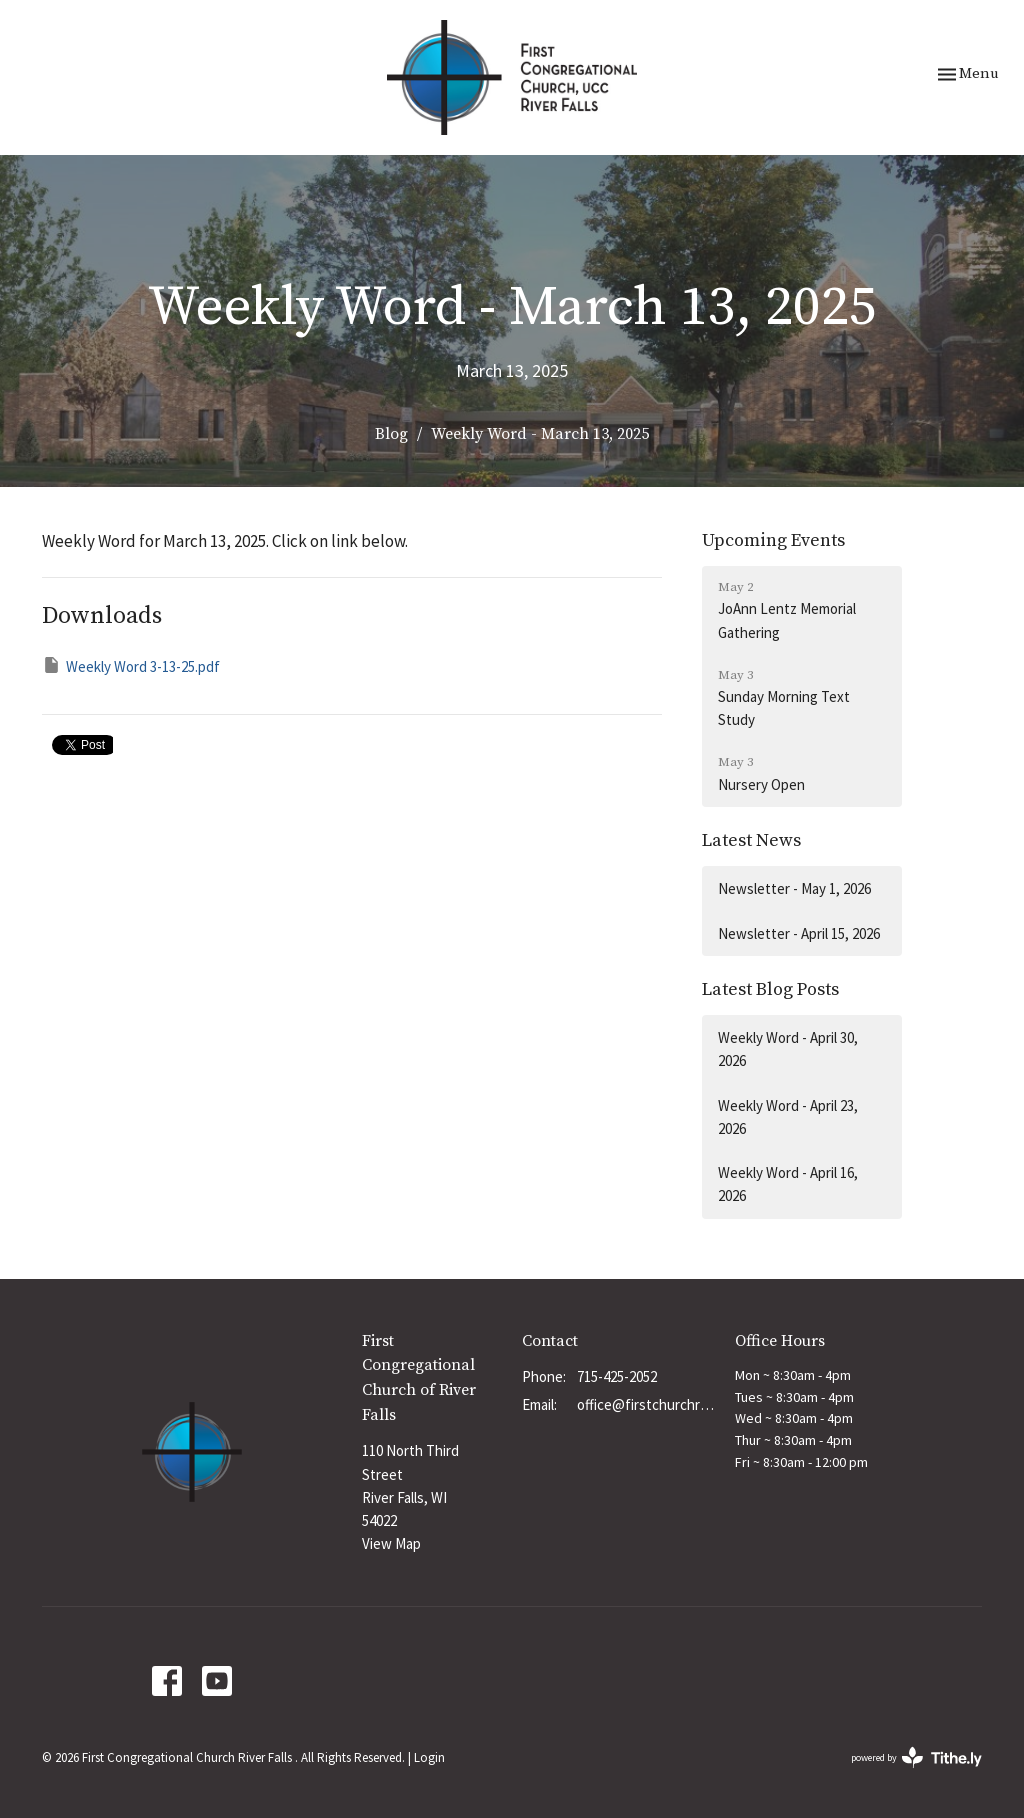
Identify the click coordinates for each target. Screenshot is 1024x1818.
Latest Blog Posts (770, 989)
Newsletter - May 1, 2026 (794, 888)
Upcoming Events (773, 540)
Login (429, 1757)
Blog (391, 434)
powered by (916, 1757)
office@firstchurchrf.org (646, 1404)
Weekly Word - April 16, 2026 (788, 1184)
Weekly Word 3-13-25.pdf (131, 665)
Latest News (751, 840)
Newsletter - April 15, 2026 (799, 933)
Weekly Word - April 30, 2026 (788, 1049)
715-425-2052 (617, 1376)
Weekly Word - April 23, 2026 (788, 1117)
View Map (391, 1543)
